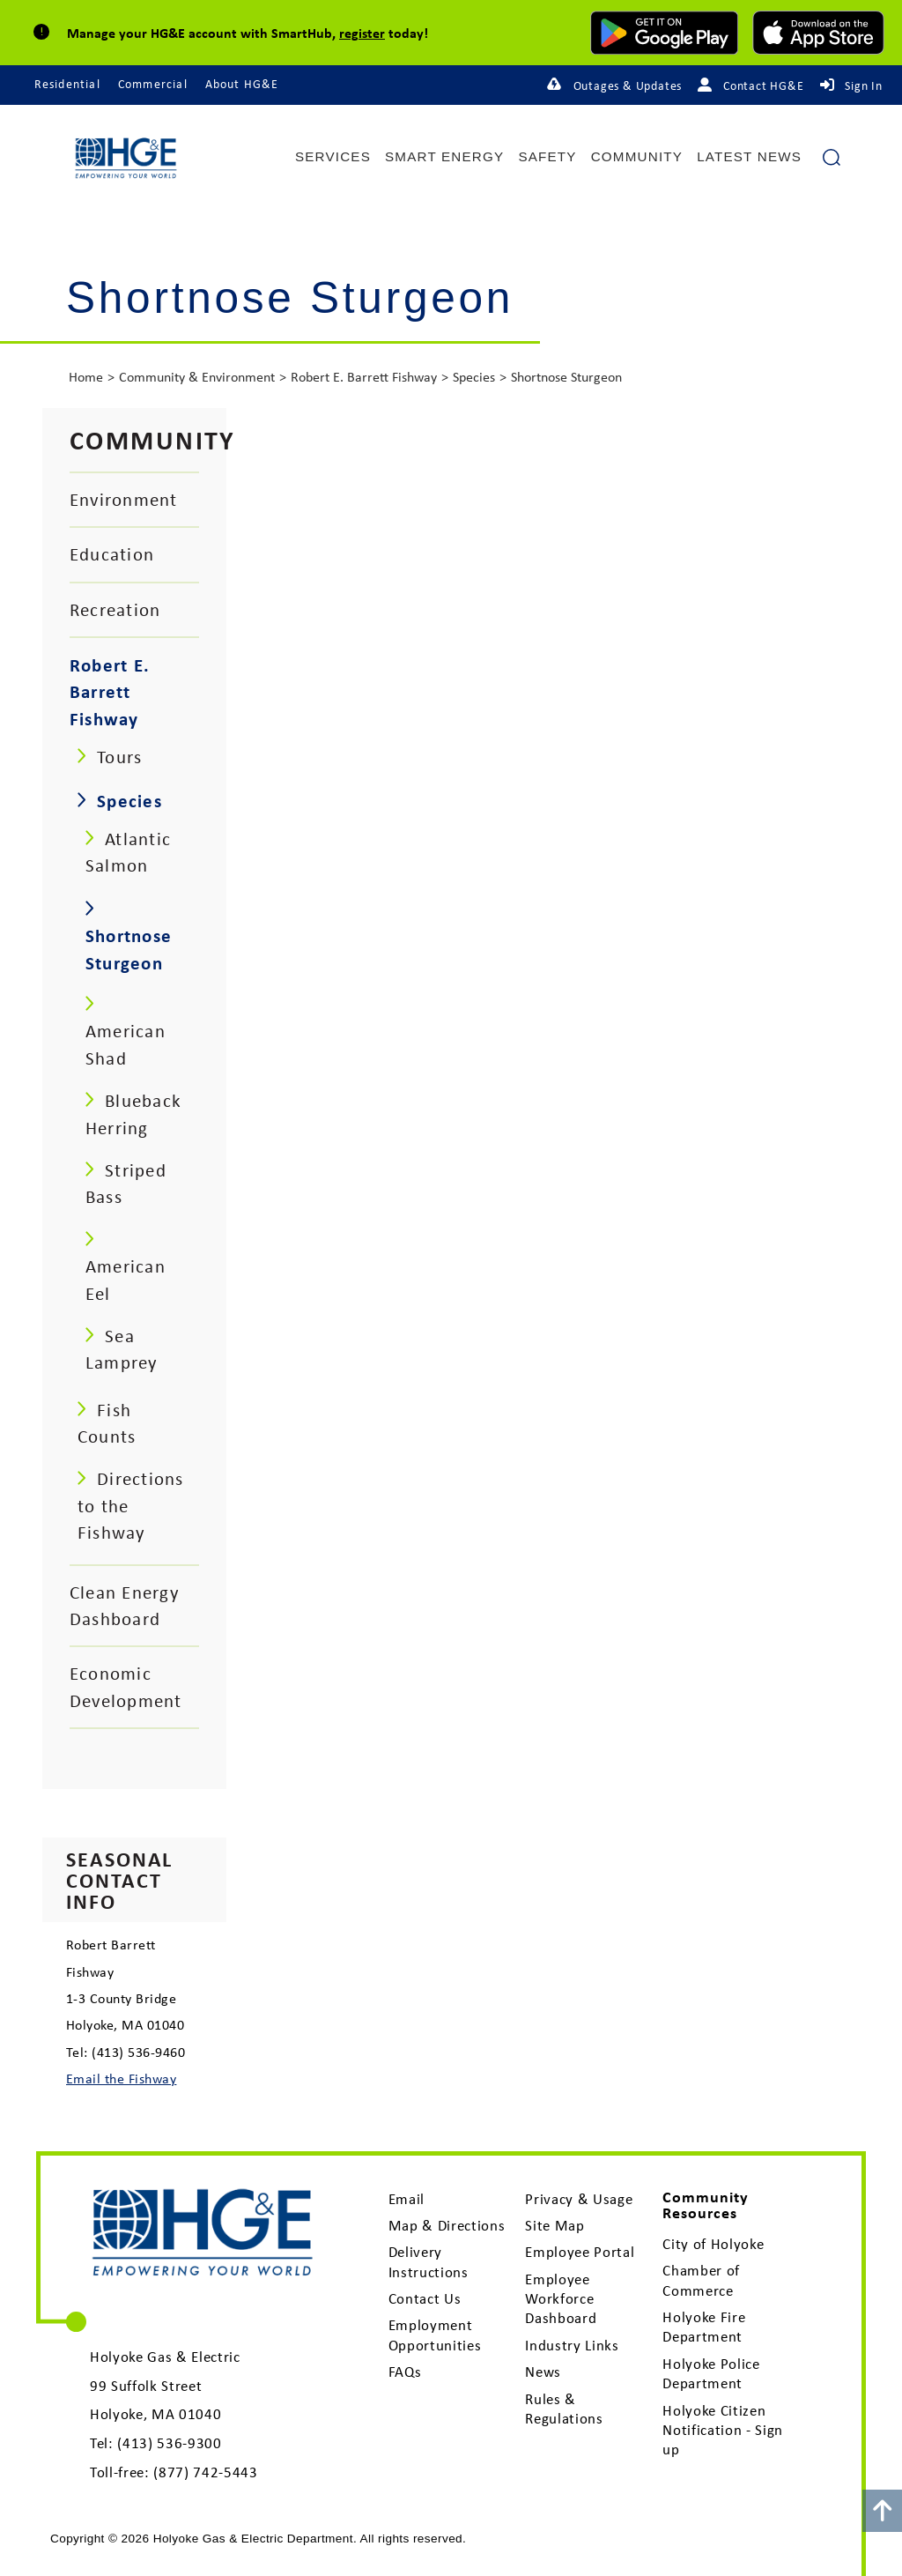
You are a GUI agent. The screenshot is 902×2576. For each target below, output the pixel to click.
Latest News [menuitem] (749, 157)
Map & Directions (447, 2225)
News (543, 2371)
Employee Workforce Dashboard (560, 2298)
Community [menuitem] (637, 157)
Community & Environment (197, 376)
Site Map (554, 2225)
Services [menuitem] (333, 157)
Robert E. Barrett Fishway (364, 376)
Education (112, 554)
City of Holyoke (713, 2243)
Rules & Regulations (564, 2408)
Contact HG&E (763, 85)
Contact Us (425, 2298)
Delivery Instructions (428, 2261)
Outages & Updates (628, 85)
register (362, 32)
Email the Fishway (121, 2078)
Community (153, 439)
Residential (67, 84)
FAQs (405, 2371)
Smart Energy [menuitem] (444, 157)
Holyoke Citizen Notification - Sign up (722, 2430)
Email (406, 2199)
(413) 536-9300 (169, 2443)
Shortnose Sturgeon (566, 376)
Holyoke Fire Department (703, 2326)
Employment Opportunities (435, 2334)
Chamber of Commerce (701, 2279)
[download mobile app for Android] (664, 33)
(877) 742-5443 (205, 2472)
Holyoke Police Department (710, 2373)
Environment (124, 499)
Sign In (864, 85)
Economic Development (126, 1686)
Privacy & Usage (578, 2199)
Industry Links (571, 2345)
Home (86, 376)
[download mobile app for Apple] (818, 33)
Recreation (115, 609)
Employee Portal (579, 2251)
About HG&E (242, 84)
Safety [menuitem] (547, 157)
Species (474, 376)
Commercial (153, 84)
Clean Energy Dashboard (125, 1605)
